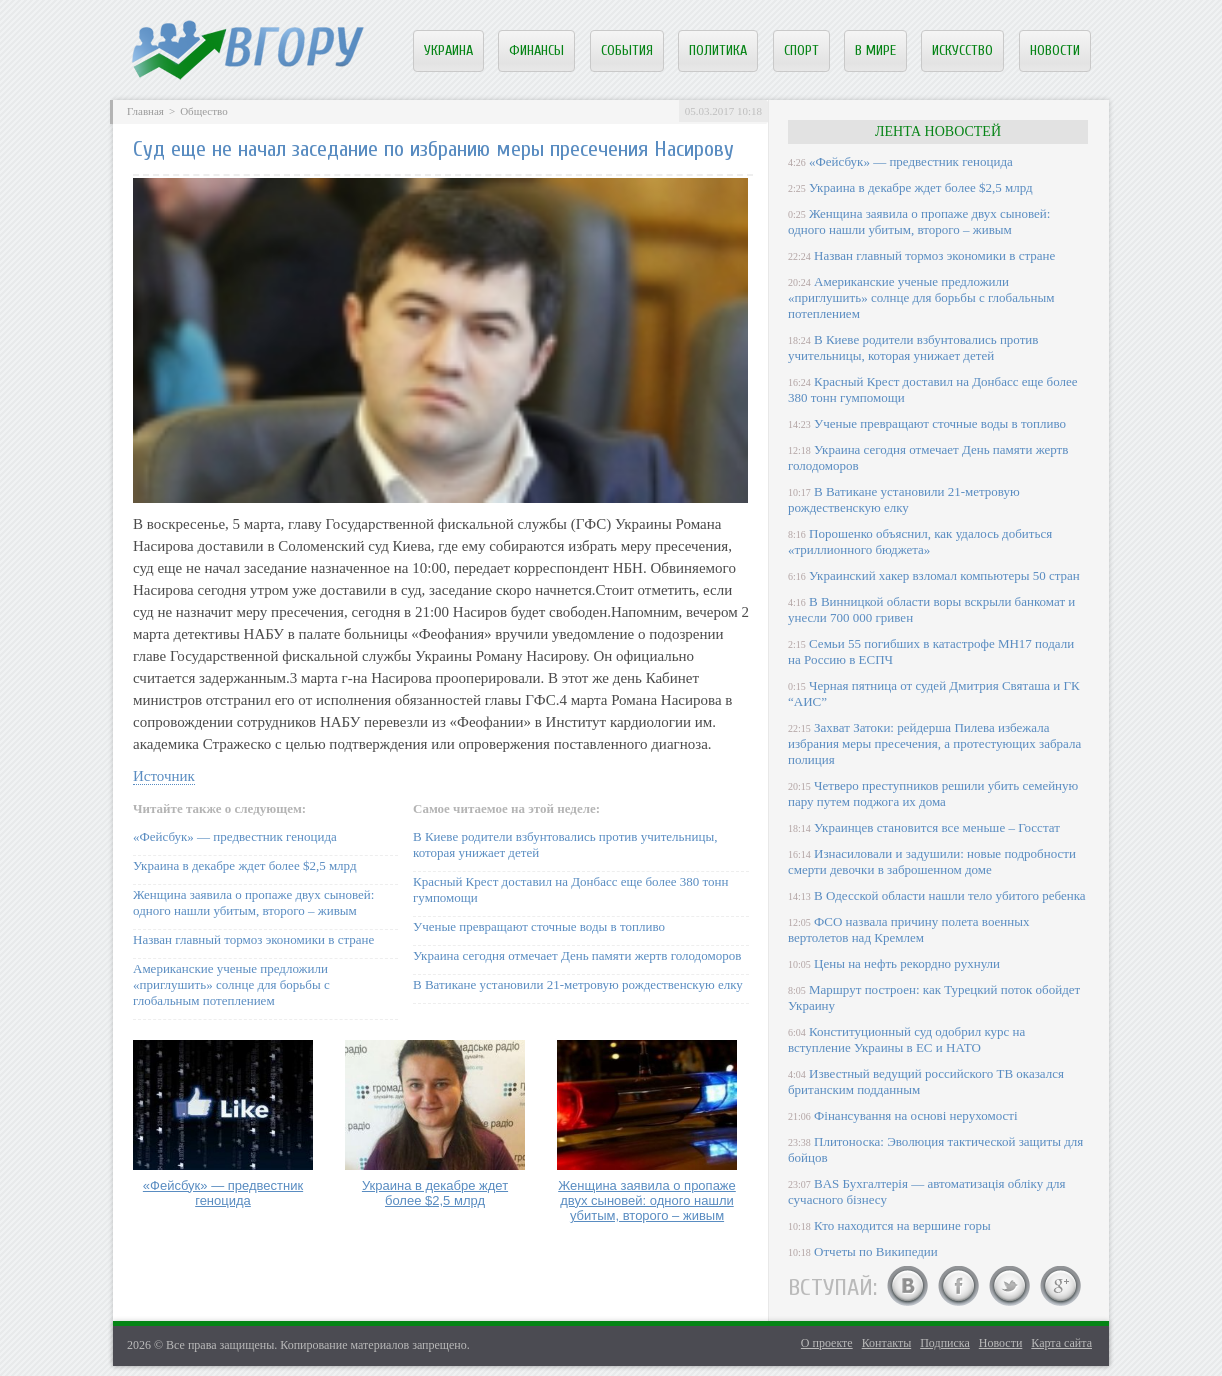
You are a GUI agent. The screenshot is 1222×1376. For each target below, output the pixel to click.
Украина (448, 50)
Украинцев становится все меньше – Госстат (937, 827)
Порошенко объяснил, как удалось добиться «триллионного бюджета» (920, 541)
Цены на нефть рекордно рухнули (907, 963)
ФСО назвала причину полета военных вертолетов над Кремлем (908, 929)
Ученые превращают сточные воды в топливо (539, 926)
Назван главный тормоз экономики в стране (253, 939)
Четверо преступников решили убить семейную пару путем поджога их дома (933, 793)
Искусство (962, 50)
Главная (145, 111)
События (627, 50)
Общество (203, 111)
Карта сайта (1061, 1343)
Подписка (945, 1343)
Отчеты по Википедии (876, 1251)
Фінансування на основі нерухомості (916, 1115)
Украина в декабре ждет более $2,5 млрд (245, 865)
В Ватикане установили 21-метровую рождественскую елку (578, 984)
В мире (875, 50)
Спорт (801, 50)
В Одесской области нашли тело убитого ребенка (950, 895)
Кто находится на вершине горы (902, 1225)
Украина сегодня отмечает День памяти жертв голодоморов (577, 955)
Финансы (536, 50)
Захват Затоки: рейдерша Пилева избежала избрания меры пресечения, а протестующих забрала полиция (934, 743)
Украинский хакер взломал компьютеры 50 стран (944, 575)
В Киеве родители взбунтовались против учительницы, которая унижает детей (913, 347)
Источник (164, 776)
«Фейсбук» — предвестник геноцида (235, 836)
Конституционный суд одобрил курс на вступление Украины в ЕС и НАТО (906, 1039)
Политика (718, 50)
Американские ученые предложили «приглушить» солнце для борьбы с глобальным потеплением (231, 984)
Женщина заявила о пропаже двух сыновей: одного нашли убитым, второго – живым (253, 902)
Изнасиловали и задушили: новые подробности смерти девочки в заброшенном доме (932, 861)
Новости (1055, 50)
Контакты (887, 1343)
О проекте (827, 1343)
